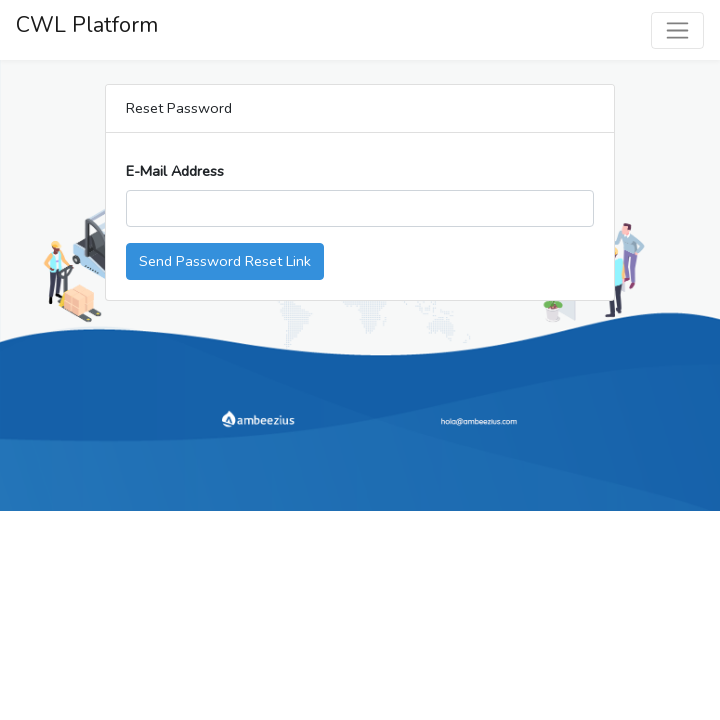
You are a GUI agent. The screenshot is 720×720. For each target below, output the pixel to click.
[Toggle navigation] (677, 30)
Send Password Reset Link (225, 261)
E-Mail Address (175, 171)
